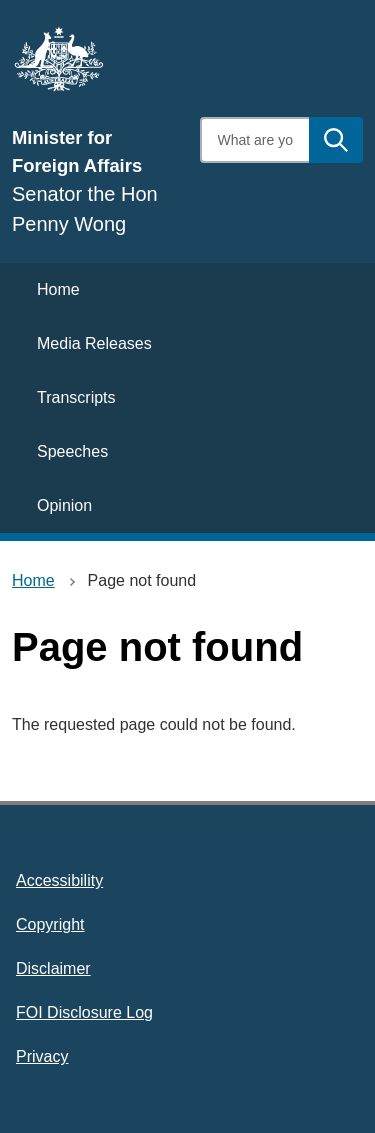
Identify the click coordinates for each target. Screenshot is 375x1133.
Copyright (50, 924)
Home (58, 289)
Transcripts (76, 397)
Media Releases (94, 343)
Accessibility (59, 880)
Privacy (42, 1056)
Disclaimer (53, 968)
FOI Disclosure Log (84, 1012)
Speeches (72, 451)
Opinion (64, 505)
